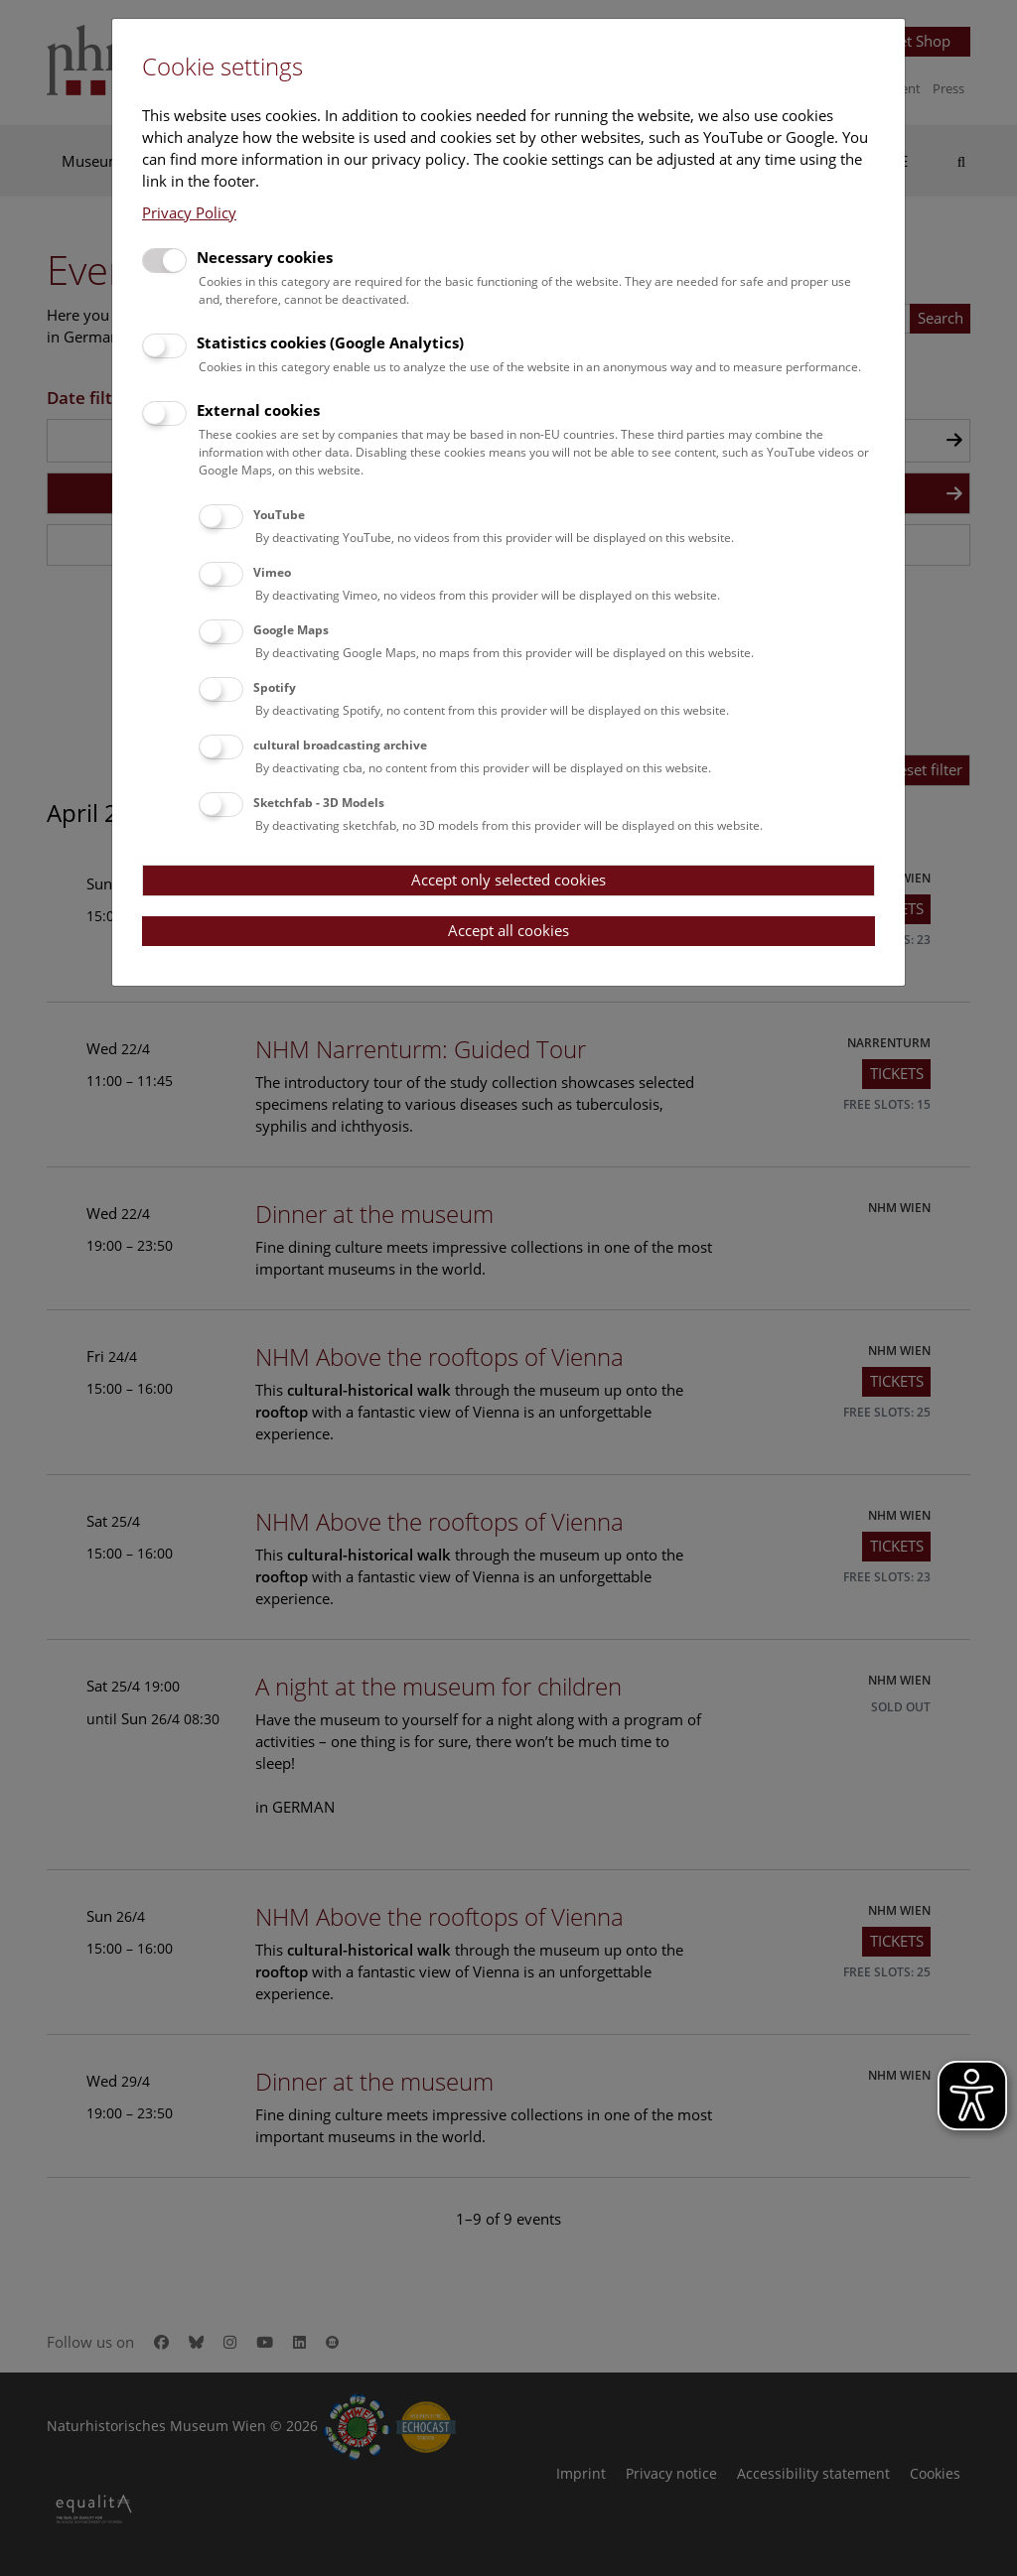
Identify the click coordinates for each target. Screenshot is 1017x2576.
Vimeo (272, 572)
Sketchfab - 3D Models (318, 802)
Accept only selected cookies (508, 879)
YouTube (279, 514)
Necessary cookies (265, 257)
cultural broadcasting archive (340, 745)
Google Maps (291, 629)
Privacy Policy (189, 212)
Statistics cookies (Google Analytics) (330, 342)
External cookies (258, 410)
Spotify (274, 687)
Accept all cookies (508, 930)
